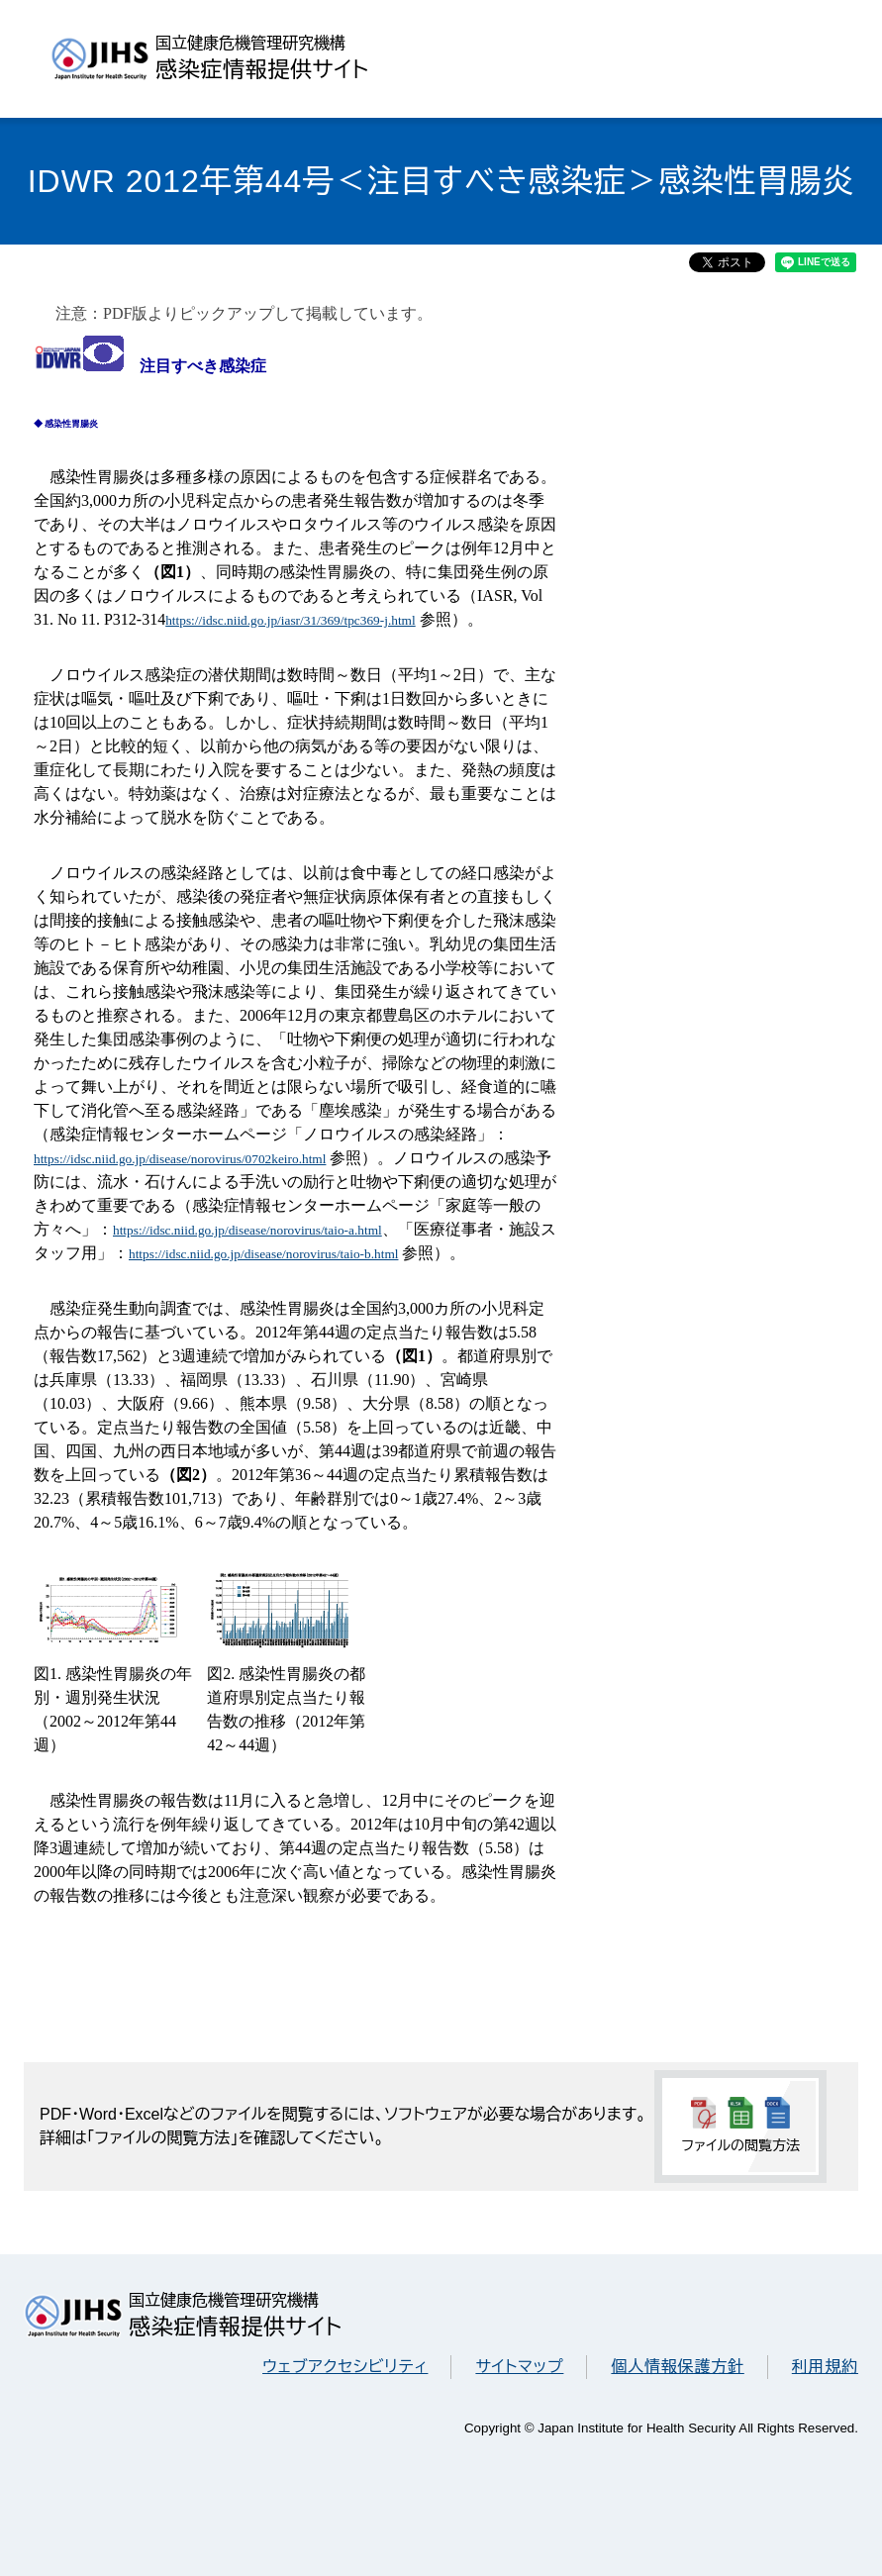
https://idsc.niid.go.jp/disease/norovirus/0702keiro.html (180, 1158)
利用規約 (825, 2366)
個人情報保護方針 (677, 2366)
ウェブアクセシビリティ (345, 2366)
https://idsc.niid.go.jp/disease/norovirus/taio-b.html (263, 1253)
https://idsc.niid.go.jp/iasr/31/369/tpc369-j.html (290, 620)
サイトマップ (519, 2366)
